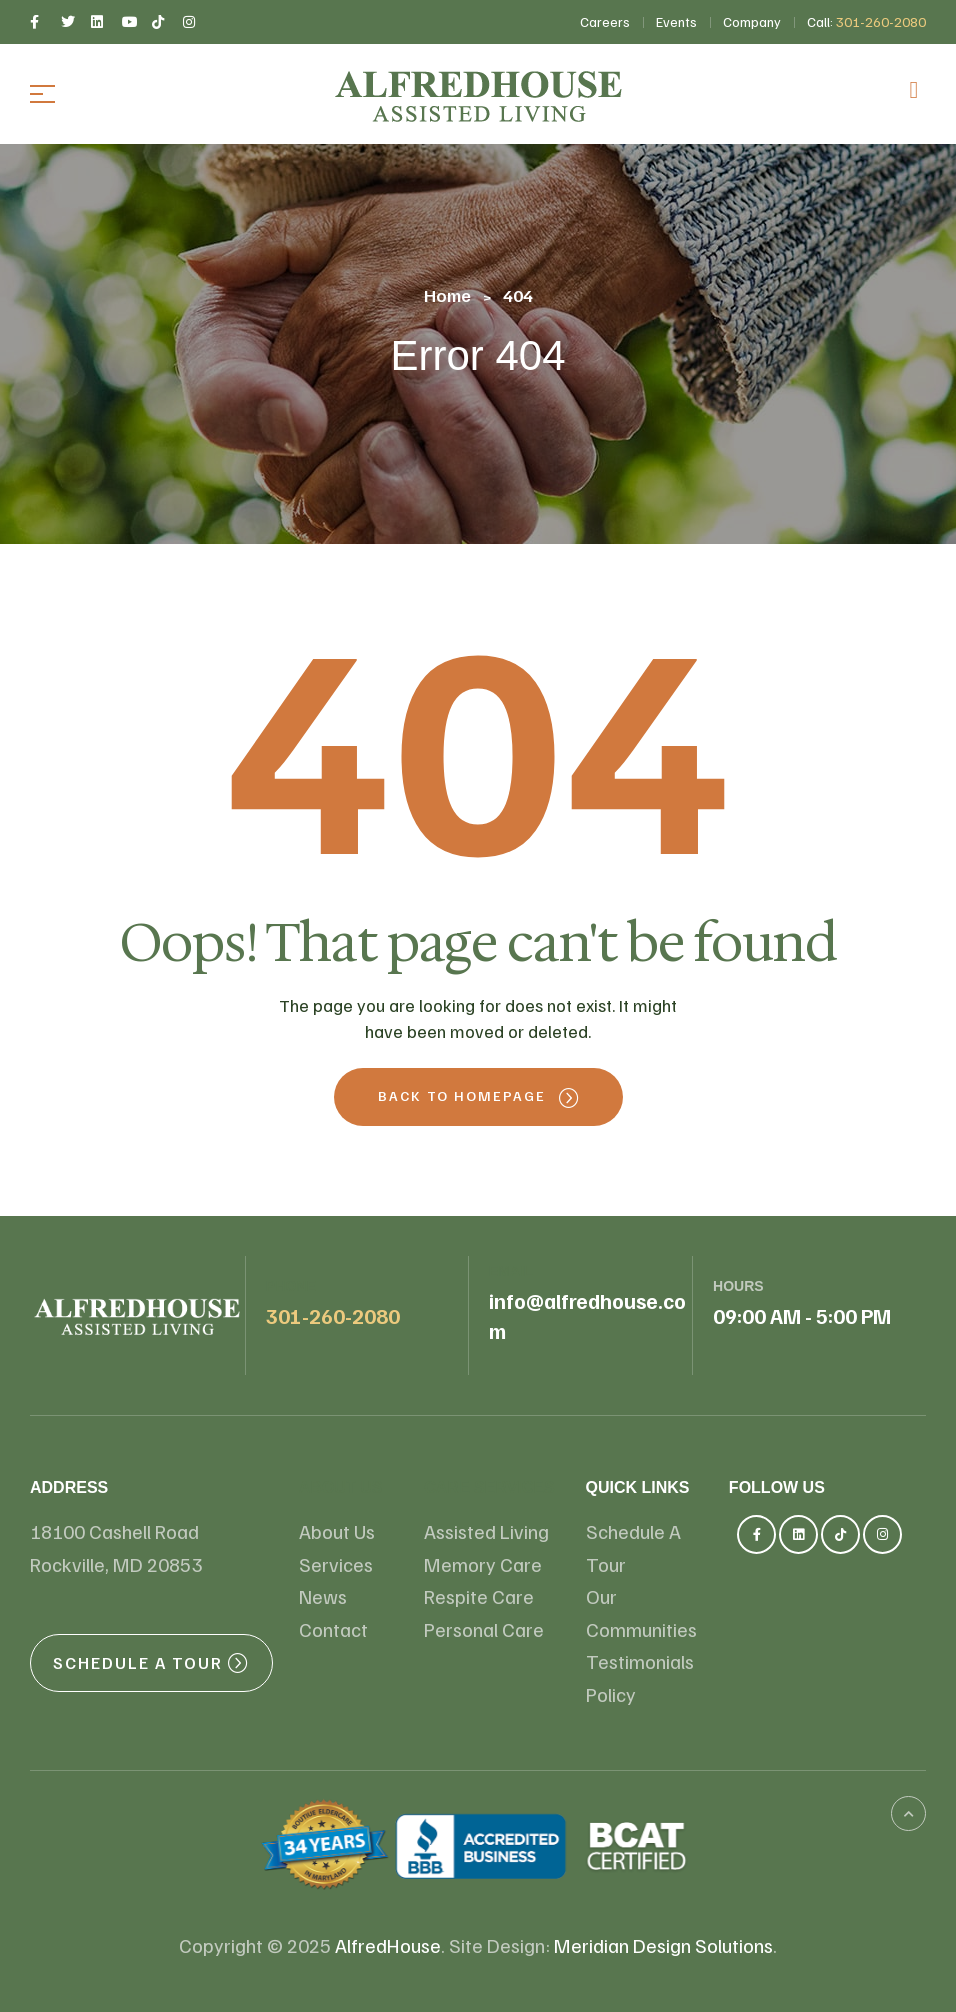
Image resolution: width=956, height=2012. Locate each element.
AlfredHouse (388, 1945)
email (511, 1271)
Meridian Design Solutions (663, 1945)
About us (341, 1487)
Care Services (489, 1487)
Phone (291, 1286)
